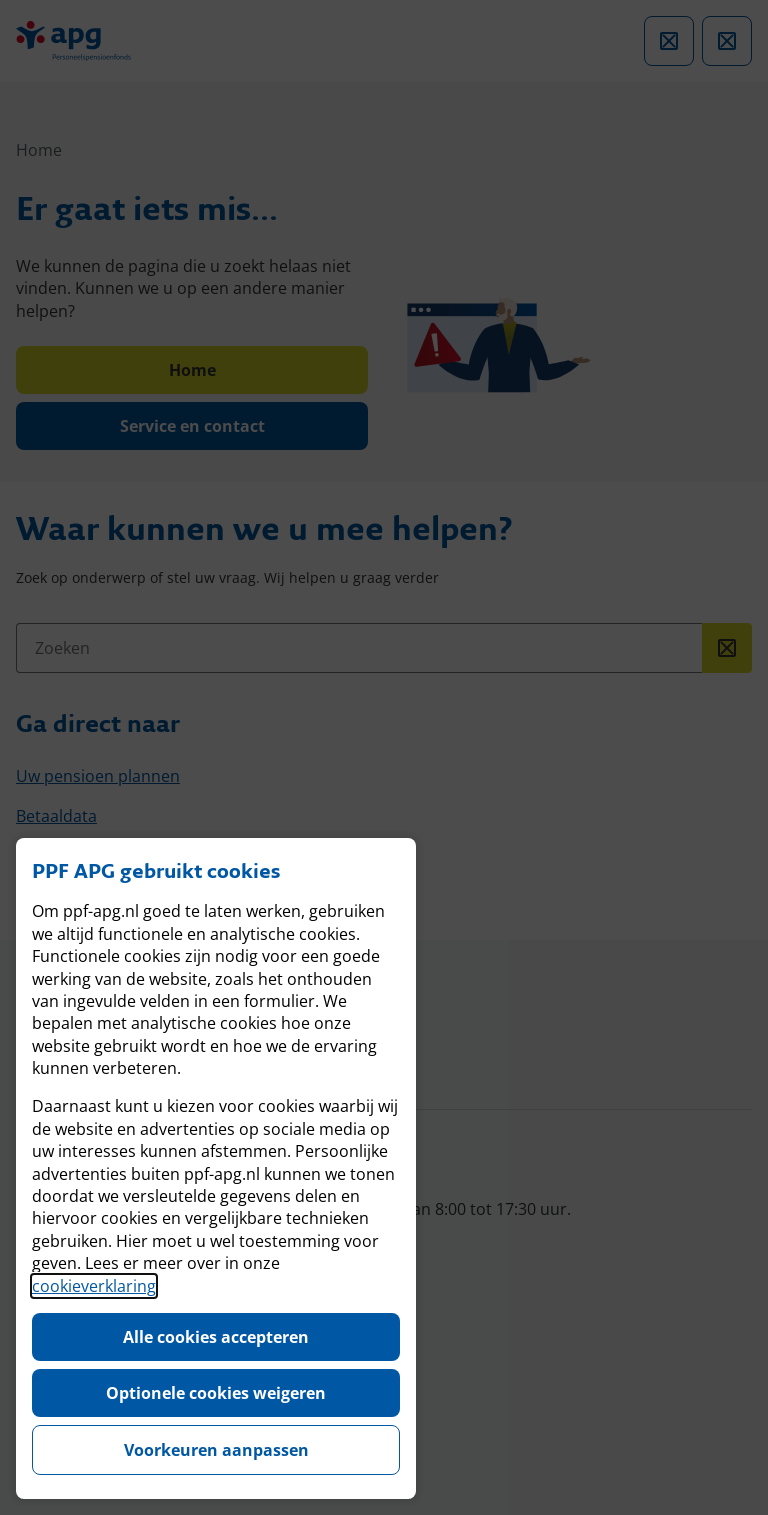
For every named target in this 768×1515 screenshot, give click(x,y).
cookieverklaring (94, 1286)
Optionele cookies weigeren (216, 1393)
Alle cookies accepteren (216, 1337)
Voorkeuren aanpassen (216, 1450)
